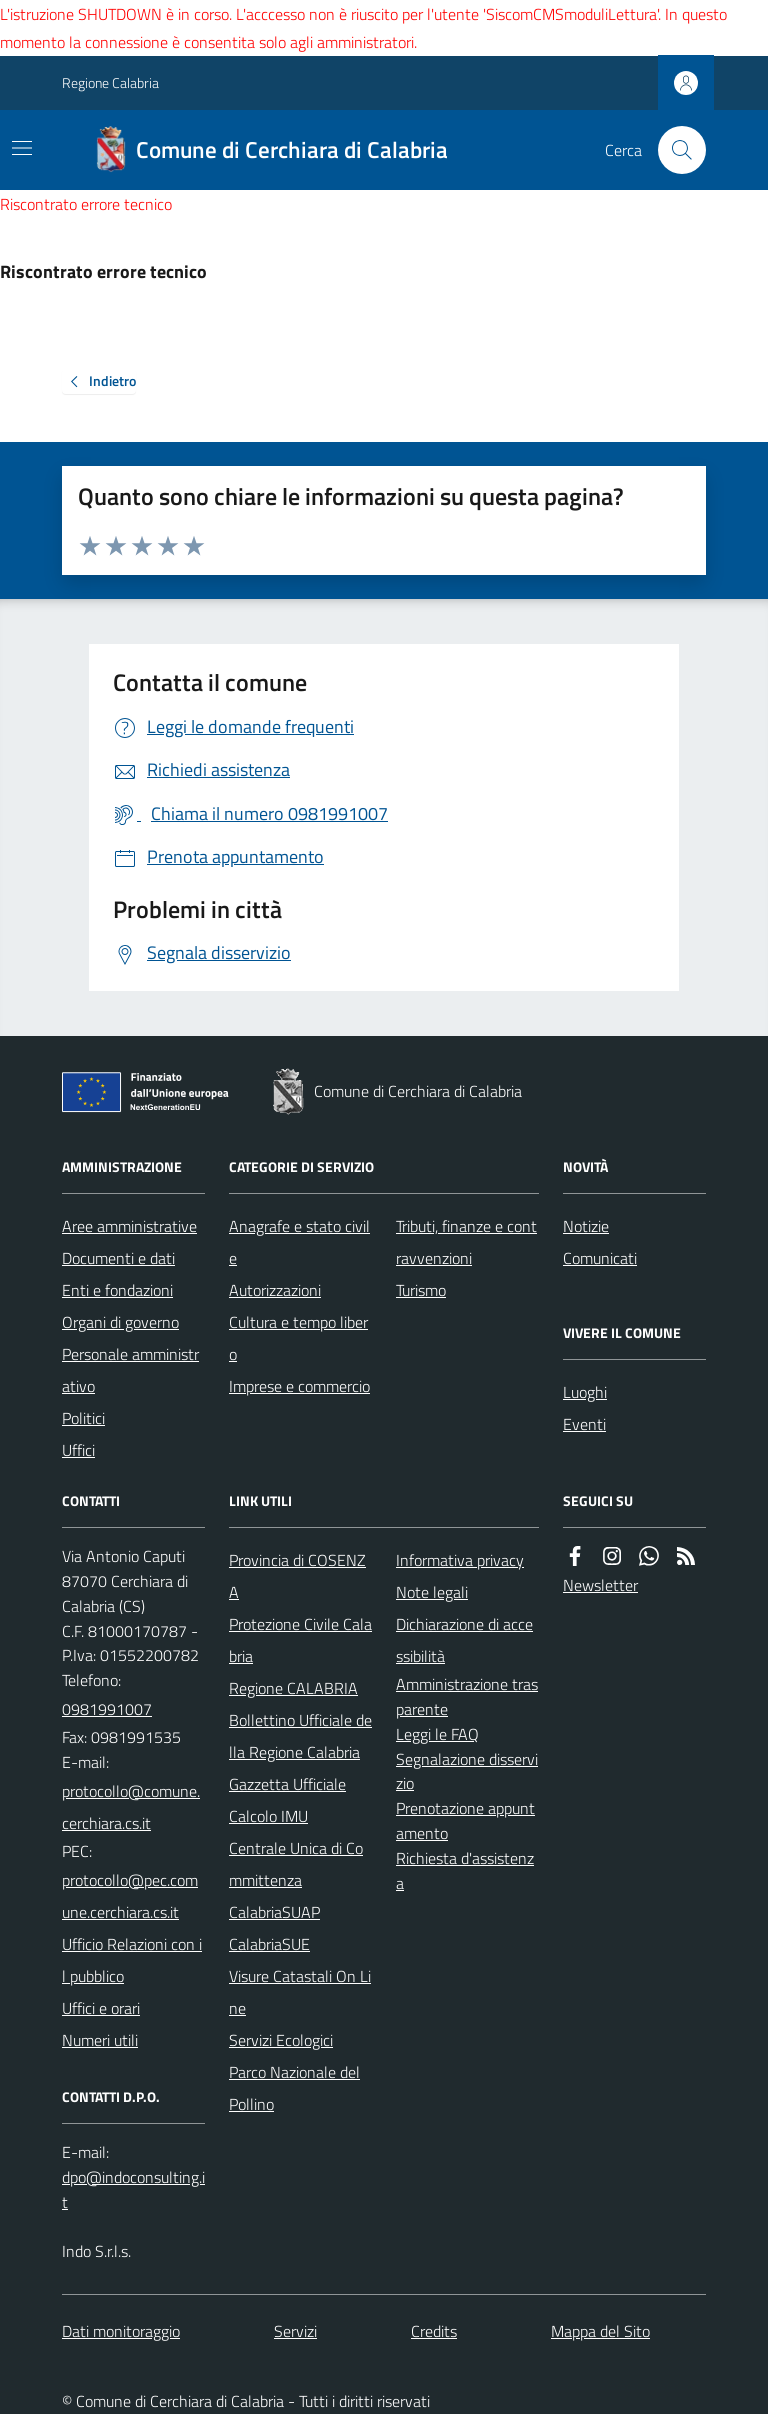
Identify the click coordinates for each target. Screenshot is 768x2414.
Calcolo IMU (268, 1816)
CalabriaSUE (269, 1944)
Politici (83, 1418)
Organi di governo (120, 1322)
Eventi (584, 1424)
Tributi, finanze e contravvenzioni (466, 1242)
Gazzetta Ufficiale (287, 1784)
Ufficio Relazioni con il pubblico (132, 1960)
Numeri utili (100, 2040)
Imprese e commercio (299, 1386)
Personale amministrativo (130, 1370)
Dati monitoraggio (121, 2331)
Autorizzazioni (275, 1290)
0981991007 (107, 1709)
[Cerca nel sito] (674, 150)
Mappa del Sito (600, 2331)
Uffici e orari (101, 2008)
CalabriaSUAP (274, 1912)
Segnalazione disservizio (467, 1771)
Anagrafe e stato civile (299, 1242)
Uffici (78, 1450)
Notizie (586, 1226)
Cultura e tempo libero (298, 1338)
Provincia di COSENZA (297, 1576)
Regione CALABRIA (293, 1688)
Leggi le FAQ (437, 1734)
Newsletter (600, 1585)
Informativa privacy (460, 1560)
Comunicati (600, 1258)
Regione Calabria (110, 82)
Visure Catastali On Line (300, 1992)
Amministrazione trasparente (467, 1696)
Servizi (295, 2331)
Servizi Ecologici (281, 2040)
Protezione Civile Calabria (300, 1640)
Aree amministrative (129, 1226)
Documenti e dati (118, 1258)
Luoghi (585, 1392)
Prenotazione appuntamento (465, 1820)
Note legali (432, 1592)
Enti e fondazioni (117, 1290)
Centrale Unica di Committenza (296, 1864)
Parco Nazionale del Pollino (294, 2088)
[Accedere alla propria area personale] (686, 83)
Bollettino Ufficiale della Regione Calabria (300, 1736)
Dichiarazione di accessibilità (464, 1640)
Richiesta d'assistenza (465, 1870)
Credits (434, 2331)
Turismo (421, 1290)
